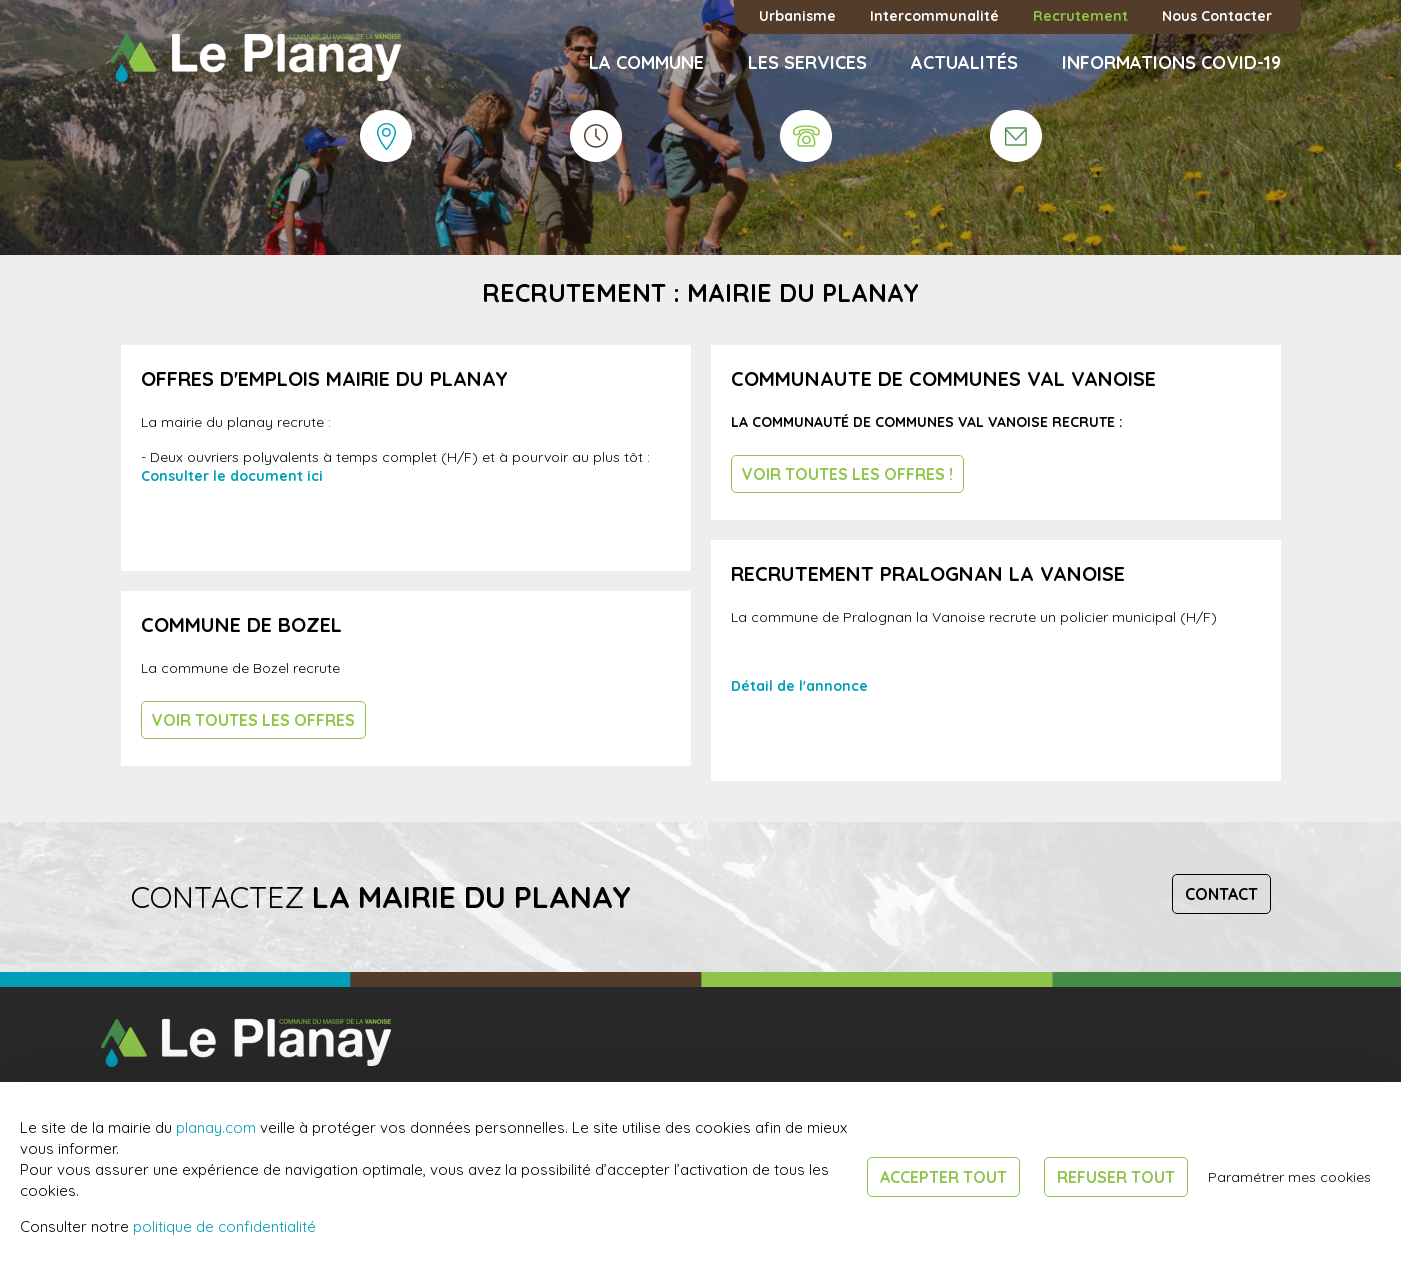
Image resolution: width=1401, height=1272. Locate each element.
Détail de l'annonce (799, 686)
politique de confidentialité (224, 1226)
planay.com (216, 1127)
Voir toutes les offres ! (847, 474)
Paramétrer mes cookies (1289, 1177)
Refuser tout (1116, 1177)
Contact (1221, 894)
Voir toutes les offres (253, 720)
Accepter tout (943, 1177)
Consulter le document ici (232, 476)
